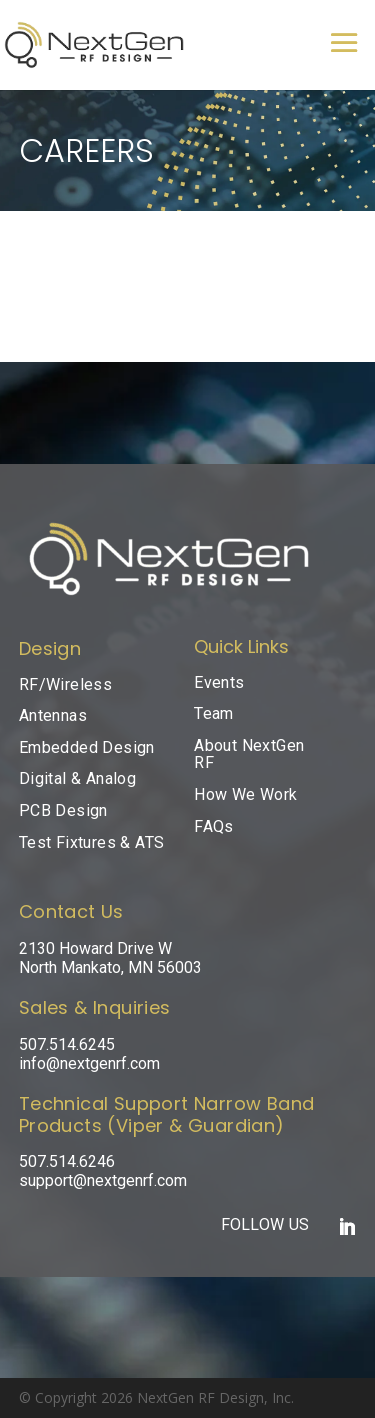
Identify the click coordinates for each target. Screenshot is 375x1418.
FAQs (214, 826)
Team (214, 713)
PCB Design (63, 810)
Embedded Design (87, 747)
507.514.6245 (67, 1044)
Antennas (53, 715)
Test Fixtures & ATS (92, 842)
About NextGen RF (249, 754)
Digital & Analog (77, 778)
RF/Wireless (65, 684)
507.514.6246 (67, 1161)
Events (219, 682)
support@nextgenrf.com (103, 1180)
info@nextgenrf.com (89, 1063)
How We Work (245, 794)
